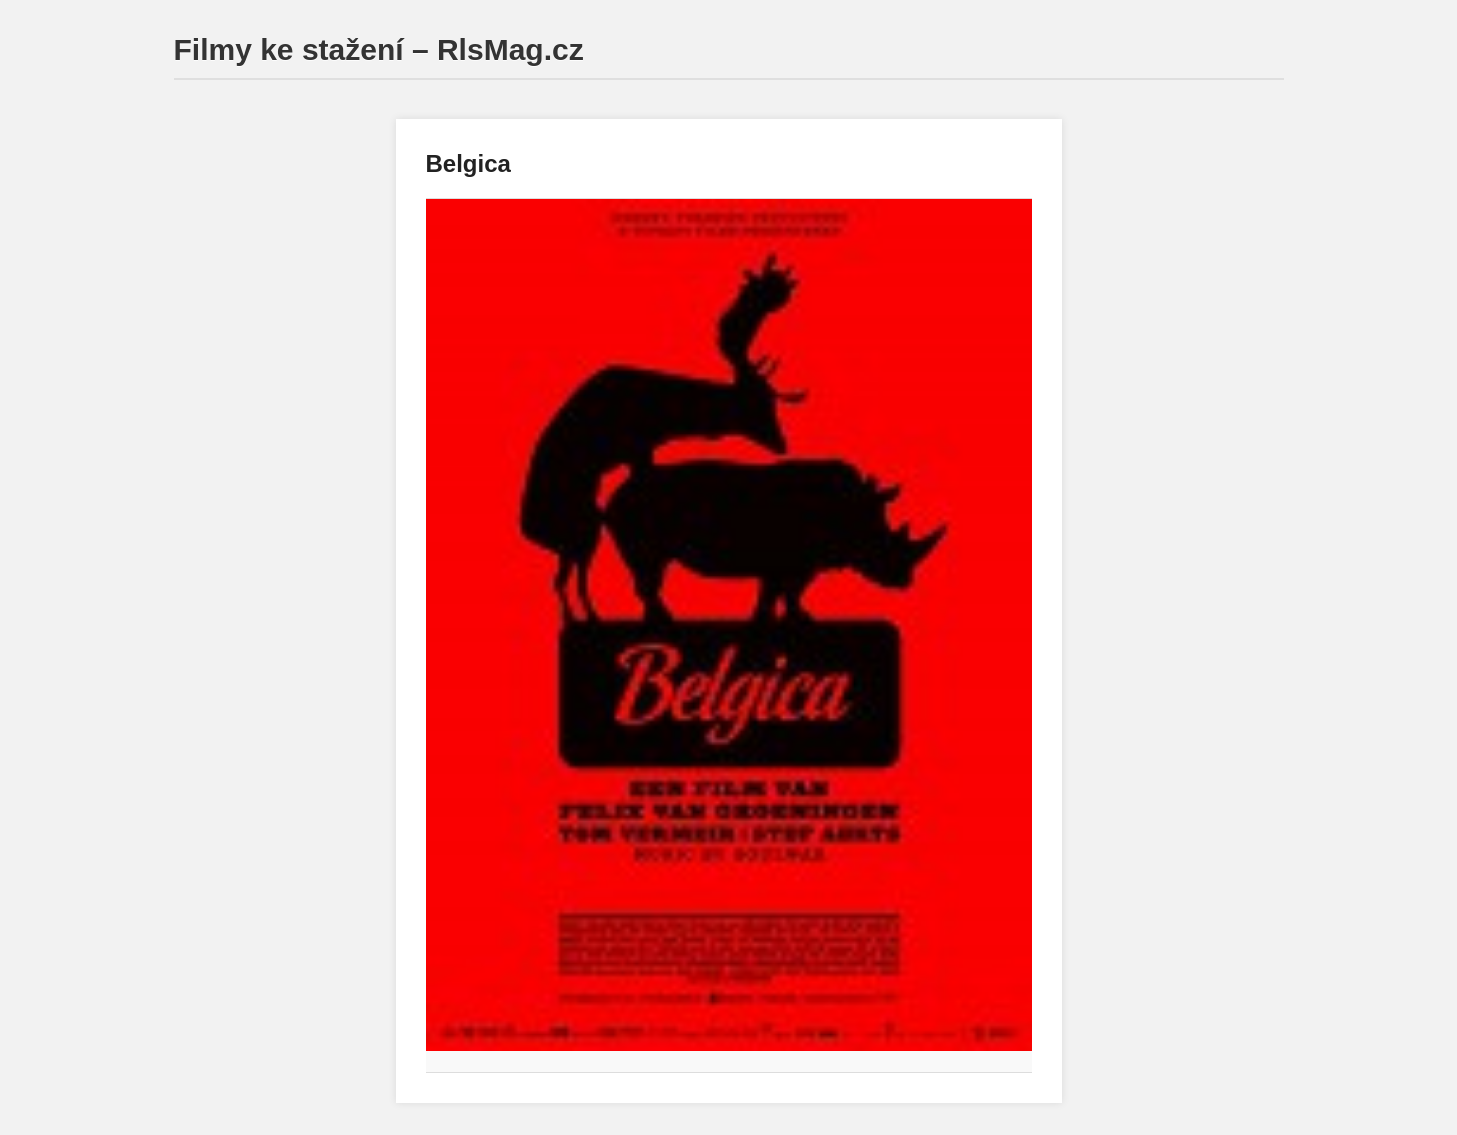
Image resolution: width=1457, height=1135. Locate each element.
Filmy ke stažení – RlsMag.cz (379, 49)
